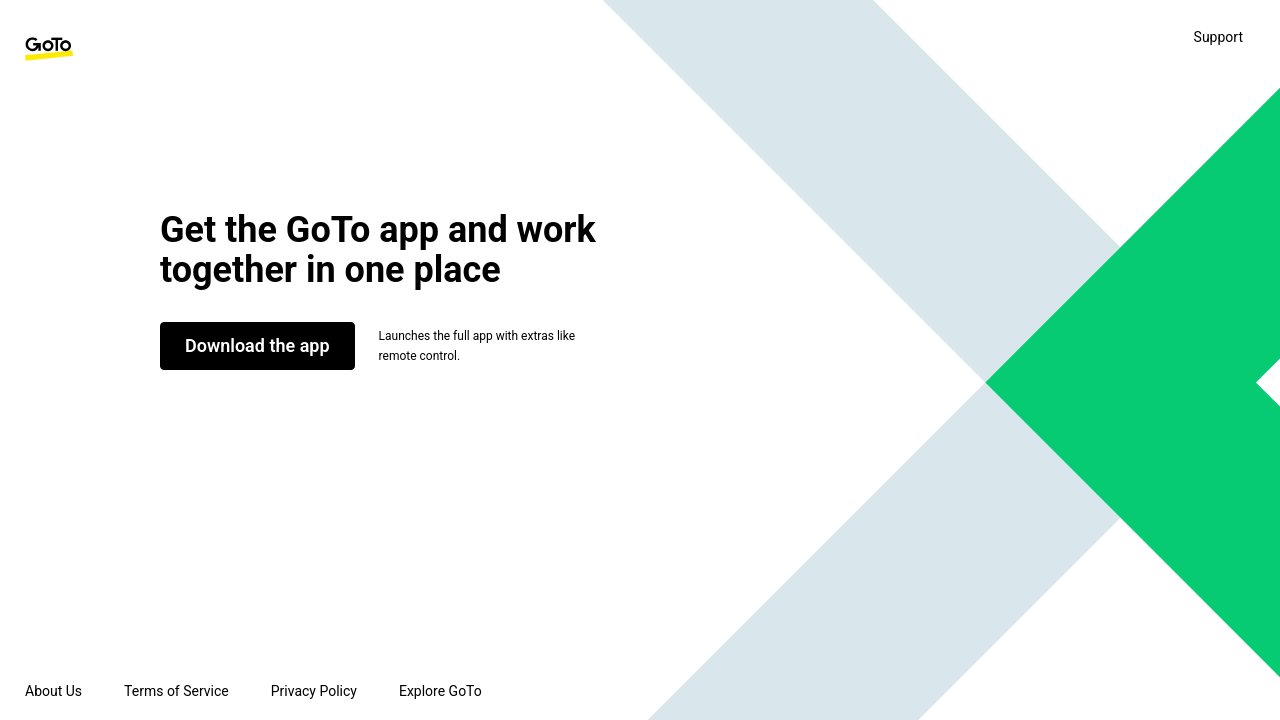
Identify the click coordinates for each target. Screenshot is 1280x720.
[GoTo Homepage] (49, 49)
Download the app (257, 345)
